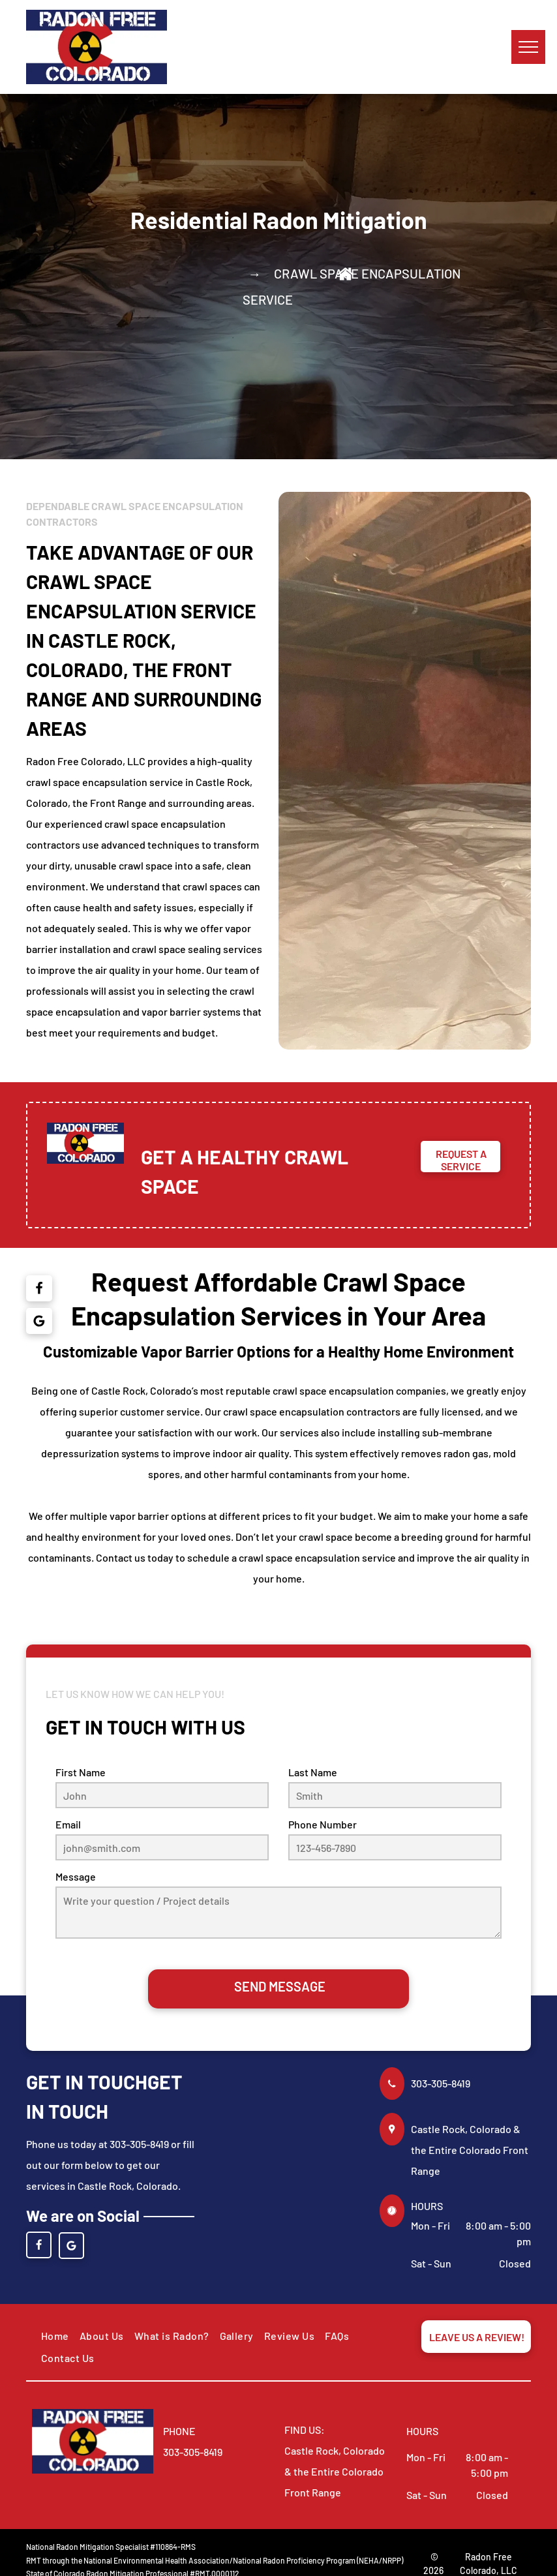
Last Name (312, 1772)
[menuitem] (55, 2336)
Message (75, 1876)
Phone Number (322, 1824)
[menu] (528, 47)
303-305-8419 (440, 2083)
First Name (80, 1772)
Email (68, 1824)
